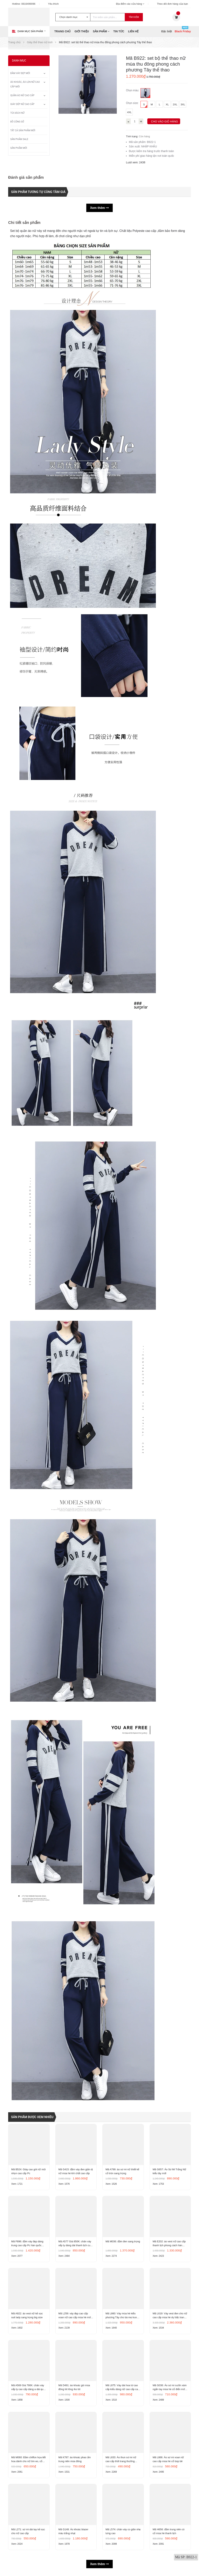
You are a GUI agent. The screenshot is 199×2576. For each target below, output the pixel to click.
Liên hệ (133, 31)
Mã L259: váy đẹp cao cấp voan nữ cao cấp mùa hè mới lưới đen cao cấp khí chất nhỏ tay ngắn (75, 2315)
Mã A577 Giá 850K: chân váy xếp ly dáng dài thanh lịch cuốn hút (75, 2243)
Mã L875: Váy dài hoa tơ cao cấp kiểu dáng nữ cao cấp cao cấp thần (122, 2387)
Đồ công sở (17, 121)
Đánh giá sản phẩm (26, 177)
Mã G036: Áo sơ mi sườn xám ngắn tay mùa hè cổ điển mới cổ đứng (170, 2387)
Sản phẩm (101, 31)
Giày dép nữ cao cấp (22, 104)
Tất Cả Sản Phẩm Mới (22, 130)
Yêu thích (53, 3)
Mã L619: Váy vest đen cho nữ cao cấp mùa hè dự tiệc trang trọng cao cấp (170, 2315)
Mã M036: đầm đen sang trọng (123, 2241)
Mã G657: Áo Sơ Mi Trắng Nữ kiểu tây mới (169, 2171)
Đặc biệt (166, 31)
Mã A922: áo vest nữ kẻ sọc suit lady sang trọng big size (27, 2315)
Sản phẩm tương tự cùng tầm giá (38, 192)
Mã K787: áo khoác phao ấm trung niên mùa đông (74, 2459)
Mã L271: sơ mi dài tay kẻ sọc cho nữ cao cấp (28, 2531)
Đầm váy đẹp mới (20, 73)
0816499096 (28, 3)
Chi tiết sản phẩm (24, 222)
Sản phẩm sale (19, 139)
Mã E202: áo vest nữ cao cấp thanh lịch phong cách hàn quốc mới (169, 2243)
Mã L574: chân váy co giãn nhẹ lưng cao (123, 2531)
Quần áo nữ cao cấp (22, 95)
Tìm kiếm (134, 17)
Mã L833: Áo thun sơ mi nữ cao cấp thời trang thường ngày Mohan (121, 2459)
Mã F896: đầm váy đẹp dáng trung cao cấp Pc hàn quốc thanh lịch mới (27, 2243)
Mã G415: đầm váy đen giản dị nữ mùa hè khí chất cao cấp (75, 2171)
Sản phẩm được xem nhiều (32, 2117)
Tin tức (118, 31)
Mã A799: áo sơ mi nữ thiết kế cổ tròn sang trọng (122, 2171)
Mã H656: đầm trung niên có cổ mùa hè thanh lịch (169, 2531)
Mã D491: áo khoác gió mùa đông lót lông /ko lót (74, 2387)
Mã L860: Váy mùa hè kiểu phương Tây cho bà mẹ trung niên (122, 2315)
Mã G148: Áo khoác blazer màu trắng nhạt (73, 2531)
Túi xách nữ (17, 113)
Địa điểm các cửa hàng (130, 3)
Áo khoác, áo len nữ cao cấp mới (25, 84)
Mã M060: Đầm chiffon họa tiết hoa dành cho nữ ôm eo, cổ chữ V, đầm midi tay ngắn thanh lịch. (28, 2459)
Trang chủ (62, 31)
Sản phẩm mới (18, 148)
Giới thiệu (81, 31)
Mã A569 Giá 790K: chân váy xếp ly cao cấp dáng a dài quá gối (28, 2387)
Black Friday (183, 31)
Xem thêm (99, 207)
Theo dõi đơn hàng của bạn (172, 3)
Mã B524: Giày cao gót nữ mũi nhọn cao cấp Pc (28, 2171)
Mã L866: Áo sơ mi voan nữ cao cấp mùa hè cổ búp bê (168, 2459)
